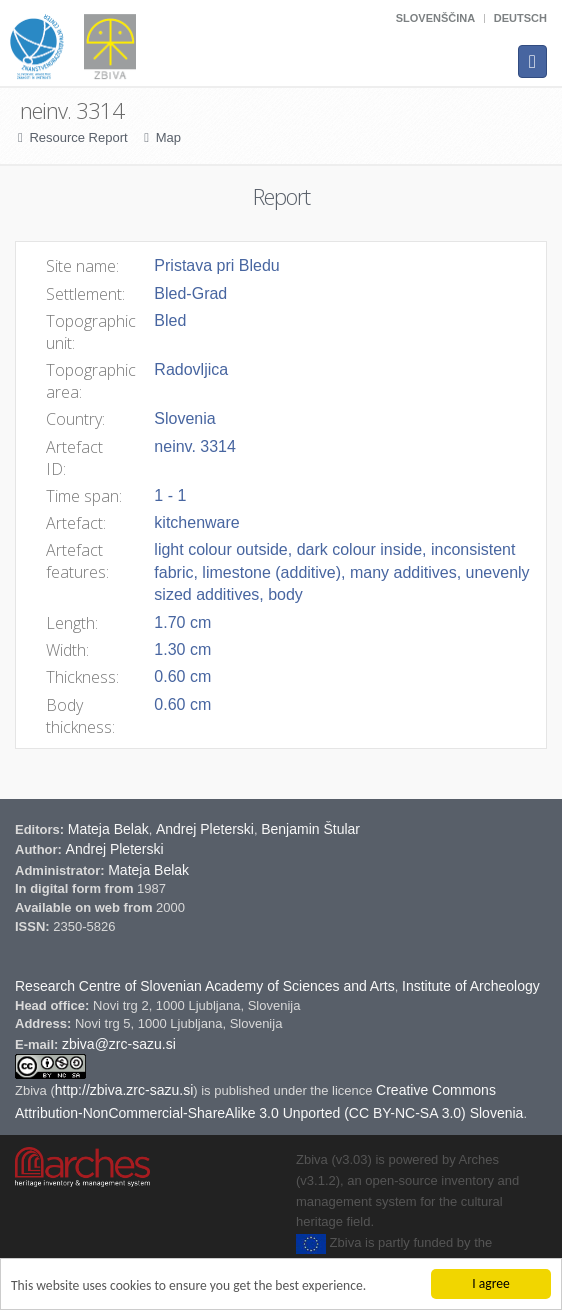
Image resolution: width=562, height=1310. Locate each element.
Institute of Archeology (471, 986)
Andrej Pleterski (205, 829)
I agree (491, 1283)
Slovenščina (435, 18)
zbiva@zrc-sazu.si (119, 1044)
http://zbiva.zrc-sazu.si (124, 1090)
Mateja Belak (108, 829)
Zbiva (32, 1090)
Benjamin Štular (310, 829)
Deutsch (520, 18)
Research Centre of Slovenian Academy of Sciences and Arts (205, 986)
